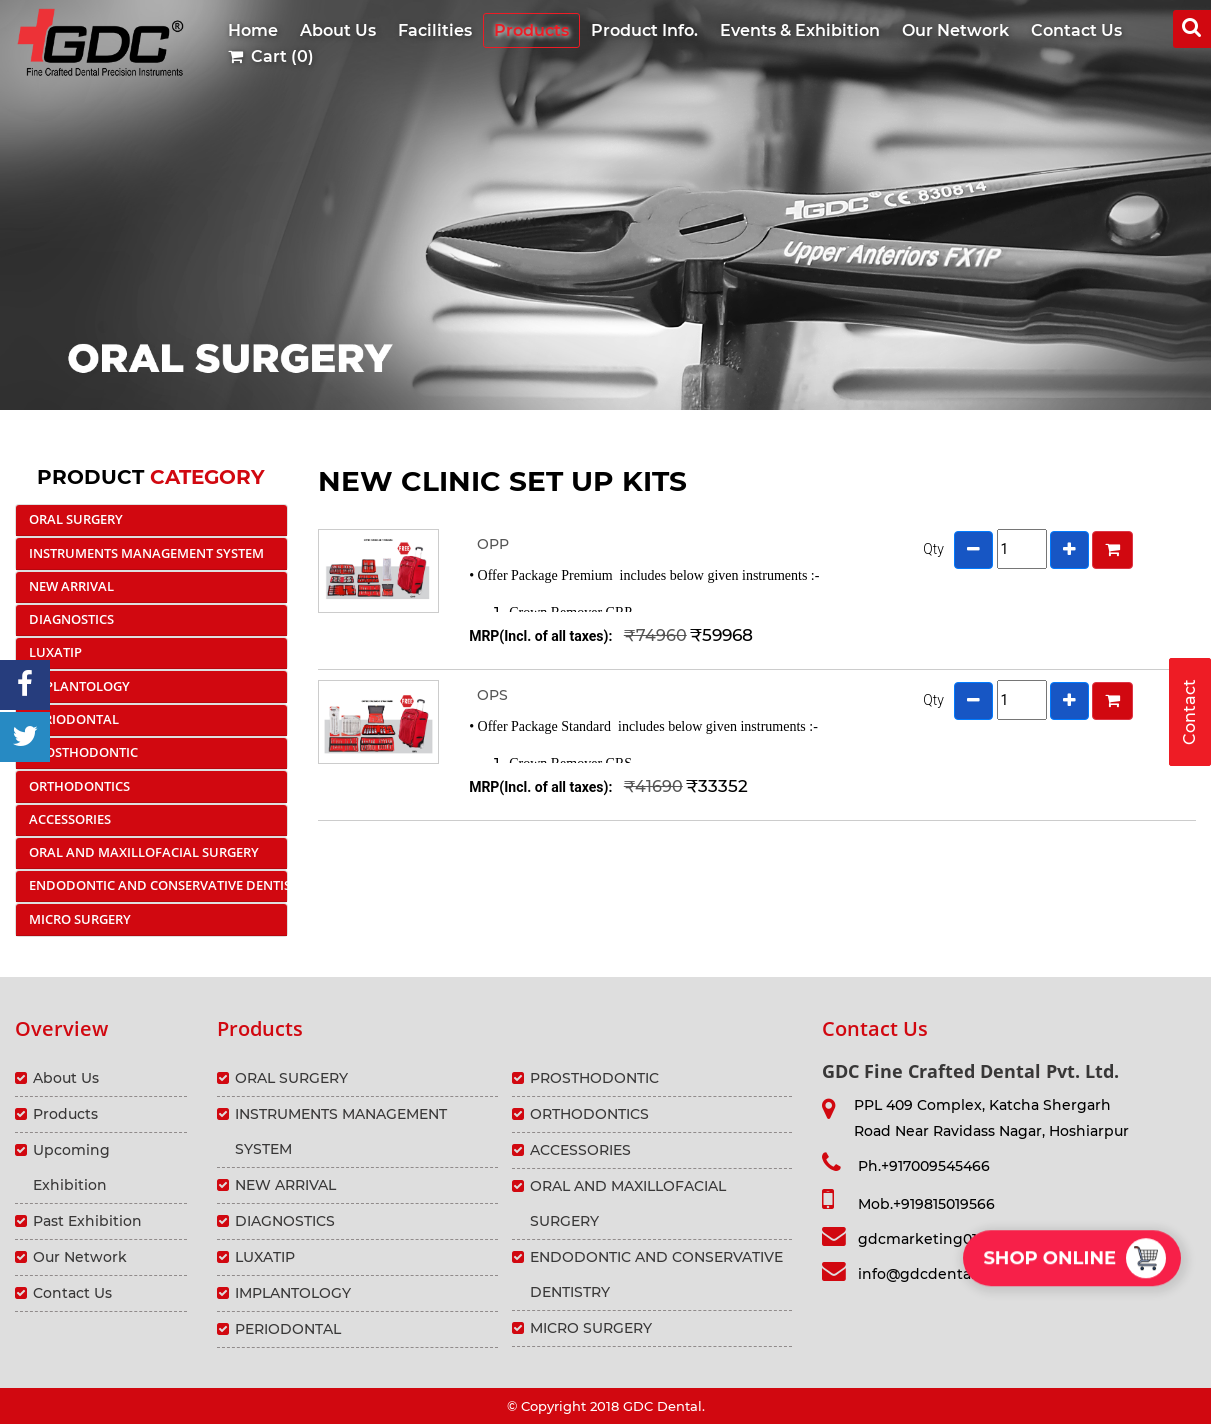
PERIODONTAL (74, 719)
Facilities (435, 30)
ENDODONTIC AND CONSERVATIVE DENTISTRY (158, 885)
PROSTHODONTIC (83, 752)
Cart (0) (271, 56)
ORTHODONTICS (79, 786)
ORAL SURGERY (76, 519)
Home (253, 30)
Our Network (955, 30)
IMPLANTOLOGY (79, 686)
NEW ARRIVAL (71, 586)
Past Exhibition (87, 1221)
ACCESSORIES (70, 819)
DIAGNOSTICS (71, 619)
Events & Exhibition (800, 30)
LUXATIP (55, 652)
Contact (1189, 712)
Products (531, 30)
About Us (338, 30)
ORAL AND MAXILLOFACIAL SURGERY (144, 852)
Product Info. (644, 30)
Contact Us (1076, 30)
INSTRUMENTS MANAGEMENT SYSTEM (146, 553)
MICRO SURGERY (80, 919)
